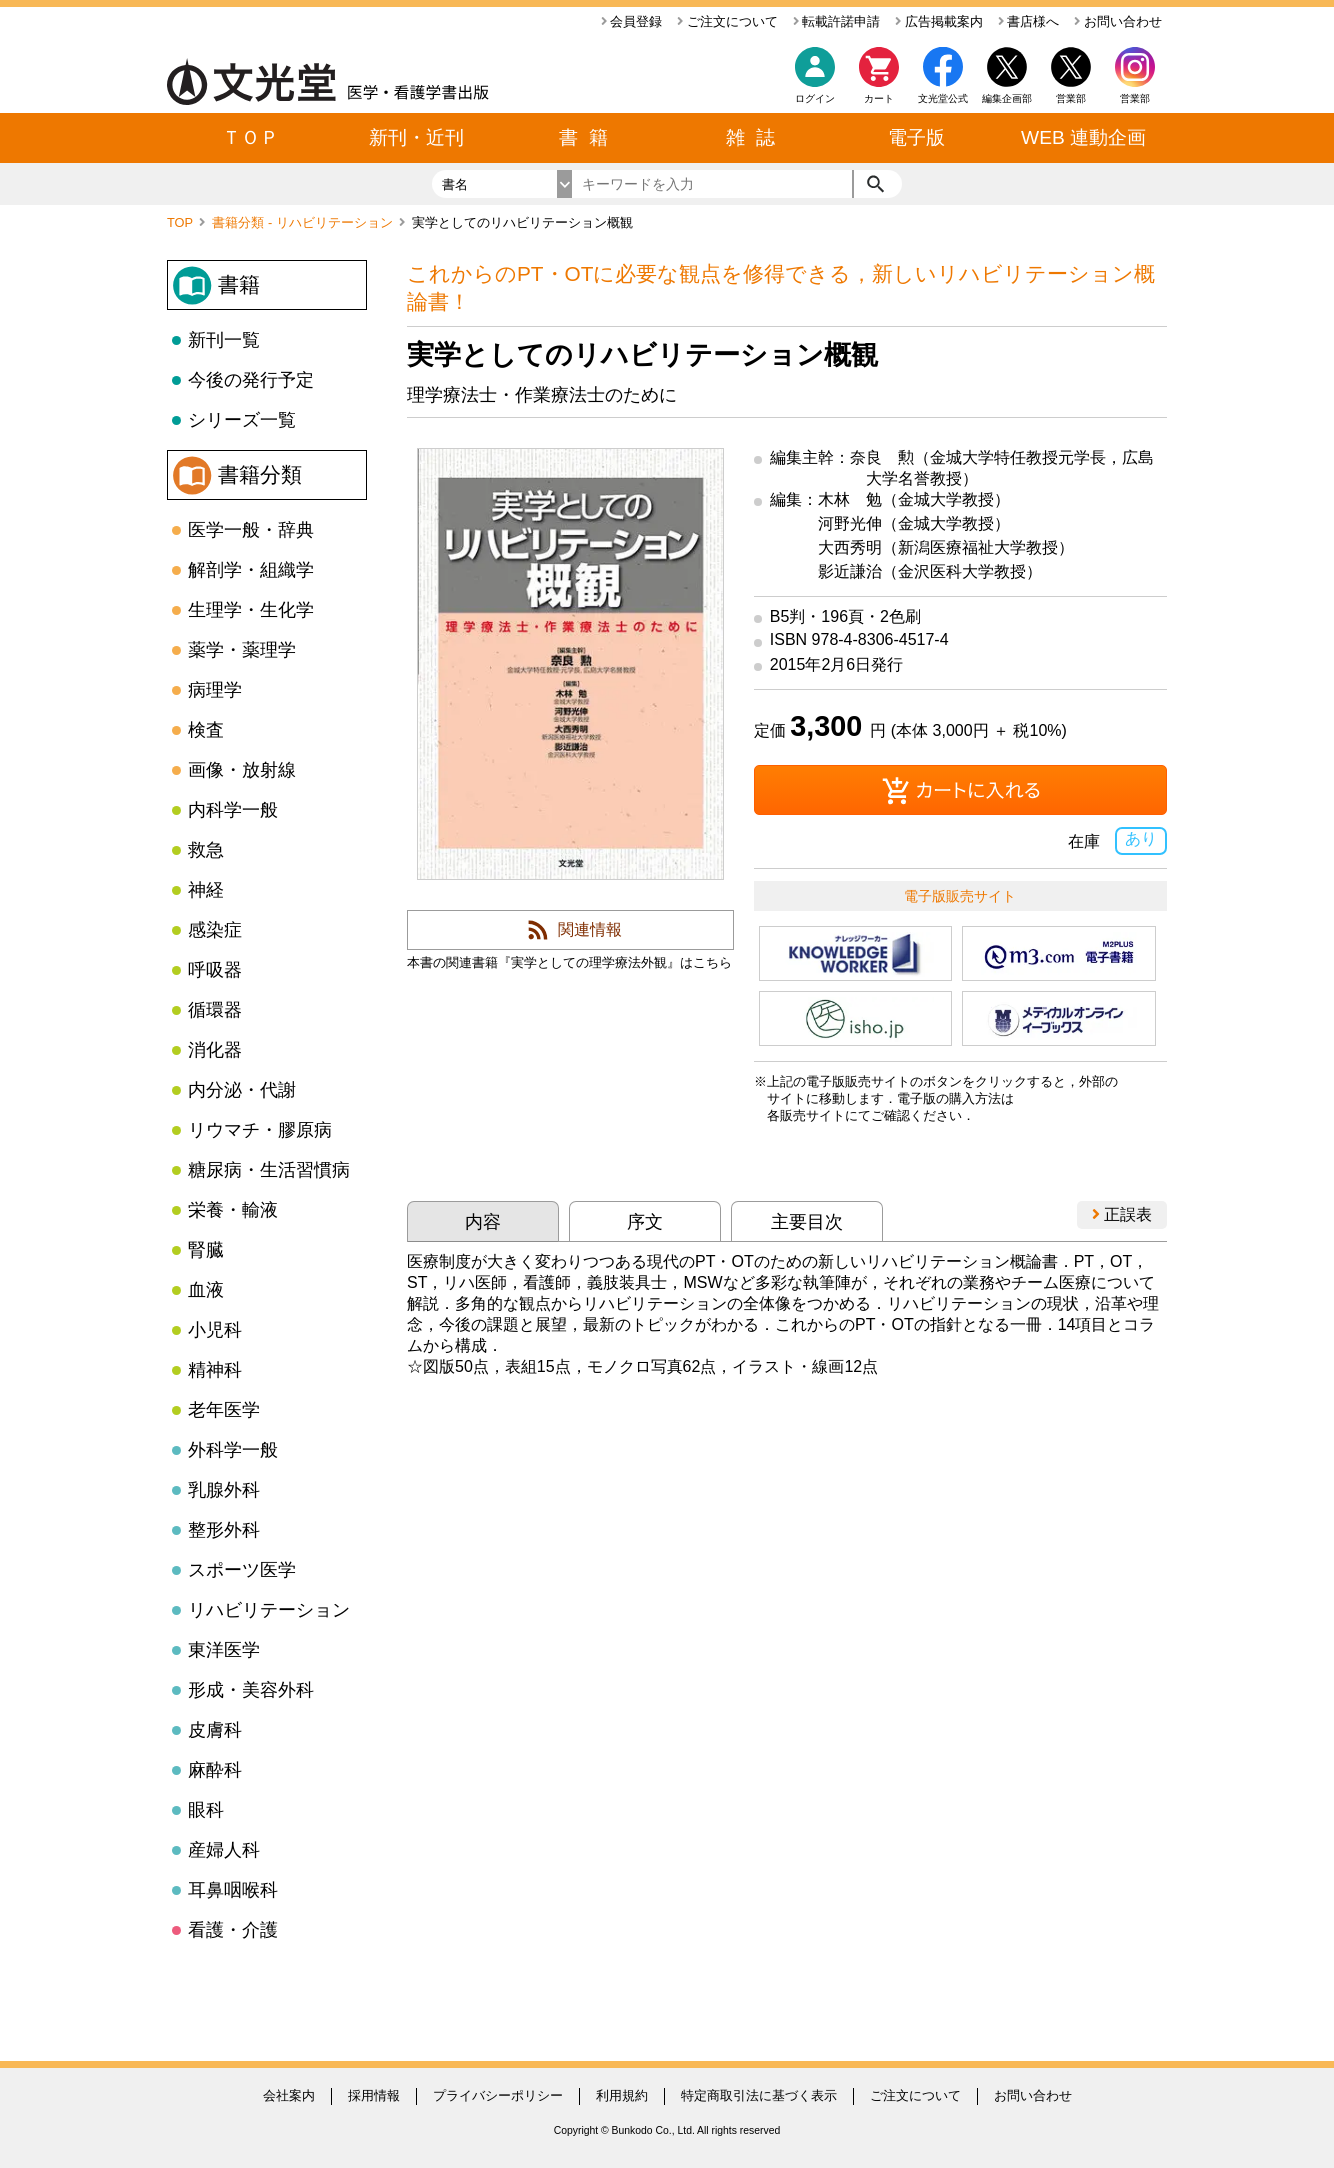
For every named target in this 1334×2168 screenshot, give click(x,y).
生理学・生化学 (251, 610)
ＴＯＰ (250, 137)
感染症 (215, 930)
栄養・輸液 (233, 1210)
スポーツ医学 (242, 1570)
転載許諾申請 (837, 21)
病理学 (215, 690)
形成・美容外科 (251, 1690)
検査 (206, 730)
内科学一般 (233, 810)
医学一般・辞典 (251, 530)
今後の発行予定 (251, 380)
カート (879, 80)
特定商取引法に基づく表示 (759, 2095)
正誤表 (1122, 1214)
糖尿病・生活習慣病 (269, 1170)
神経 (206, 890)
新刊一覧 (224, 340)
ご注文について (727, 21)
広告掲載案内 (939, 21)
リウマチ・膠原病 (260, 1130)
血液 (206, 1290)
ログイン (815, 98)
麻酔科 (215, 1770)
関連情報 (590, 929)
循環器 (215, 1010)
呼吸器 (215, 970)
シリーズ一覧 (242, 420)
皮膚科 (215, 1730)
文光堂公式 (943, 98)
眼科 (206, 1810)
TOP (181, 222)
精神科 (215, 1370)
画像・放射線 (242, 770)
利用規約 (622, 2095)
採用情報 (374, 2095)
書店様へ (1029, 21)
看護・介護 (233, 1930)
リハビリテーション (269, 1610)
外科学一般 (233, 1450)
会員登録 (632, 21)
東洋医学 (224, 1650)
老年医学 (224, 1410)
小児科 (215, 1330)
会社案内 (289, 2095)
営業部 (1135, 98)
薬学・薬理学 (242, 650)
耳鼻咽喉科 (233, 1890)
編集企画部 (1007, 98)
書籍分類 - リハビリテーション (304, 222)
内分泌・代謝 (242, 1090)
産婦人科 (224, 1850)
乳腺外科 (224, 1490)
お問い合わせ (1118, 21)
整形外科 (224, 1530)
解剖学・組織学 (251, 570)
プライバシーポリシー (498, 2095)
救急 (206, 850)
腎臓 (206, 1250)
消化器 (215, 1050)
